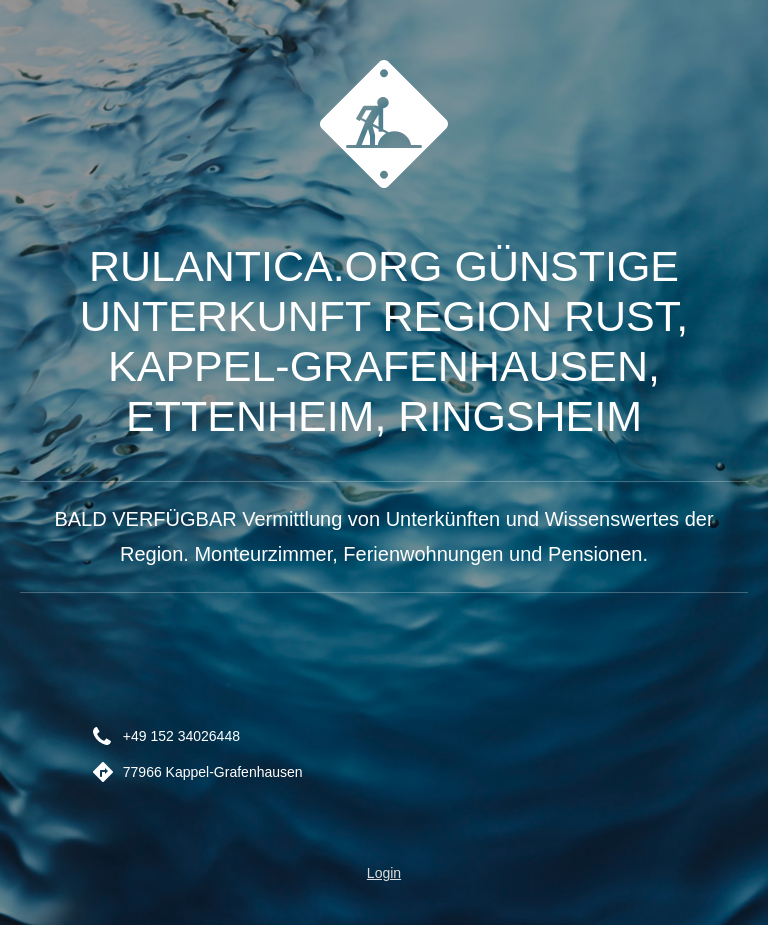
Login (384, 873)
